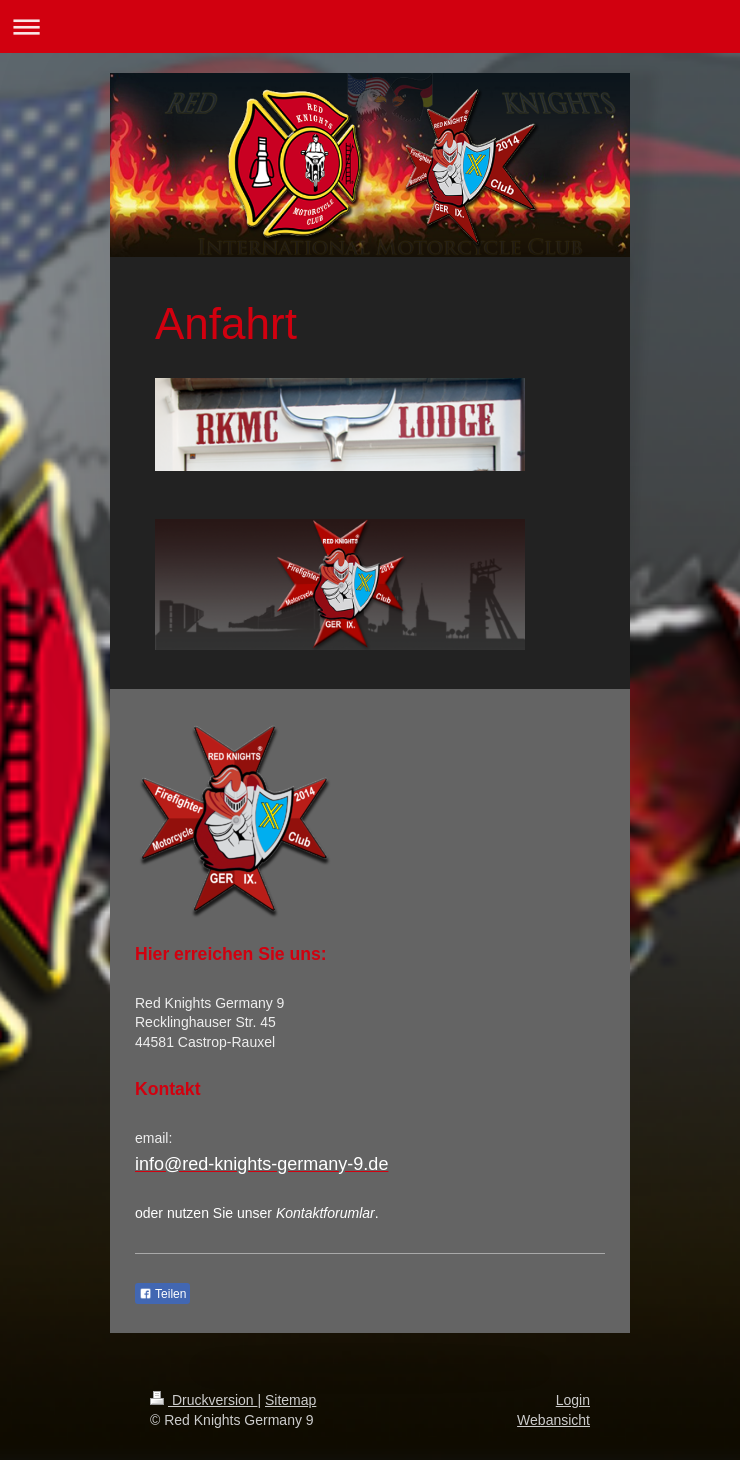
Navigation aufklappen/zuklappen (370, 26)
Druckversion (203, 1400)
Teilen (162, 1294)
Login (573, 1400)
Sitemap (290, 1400)
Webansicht (553, 1420)
